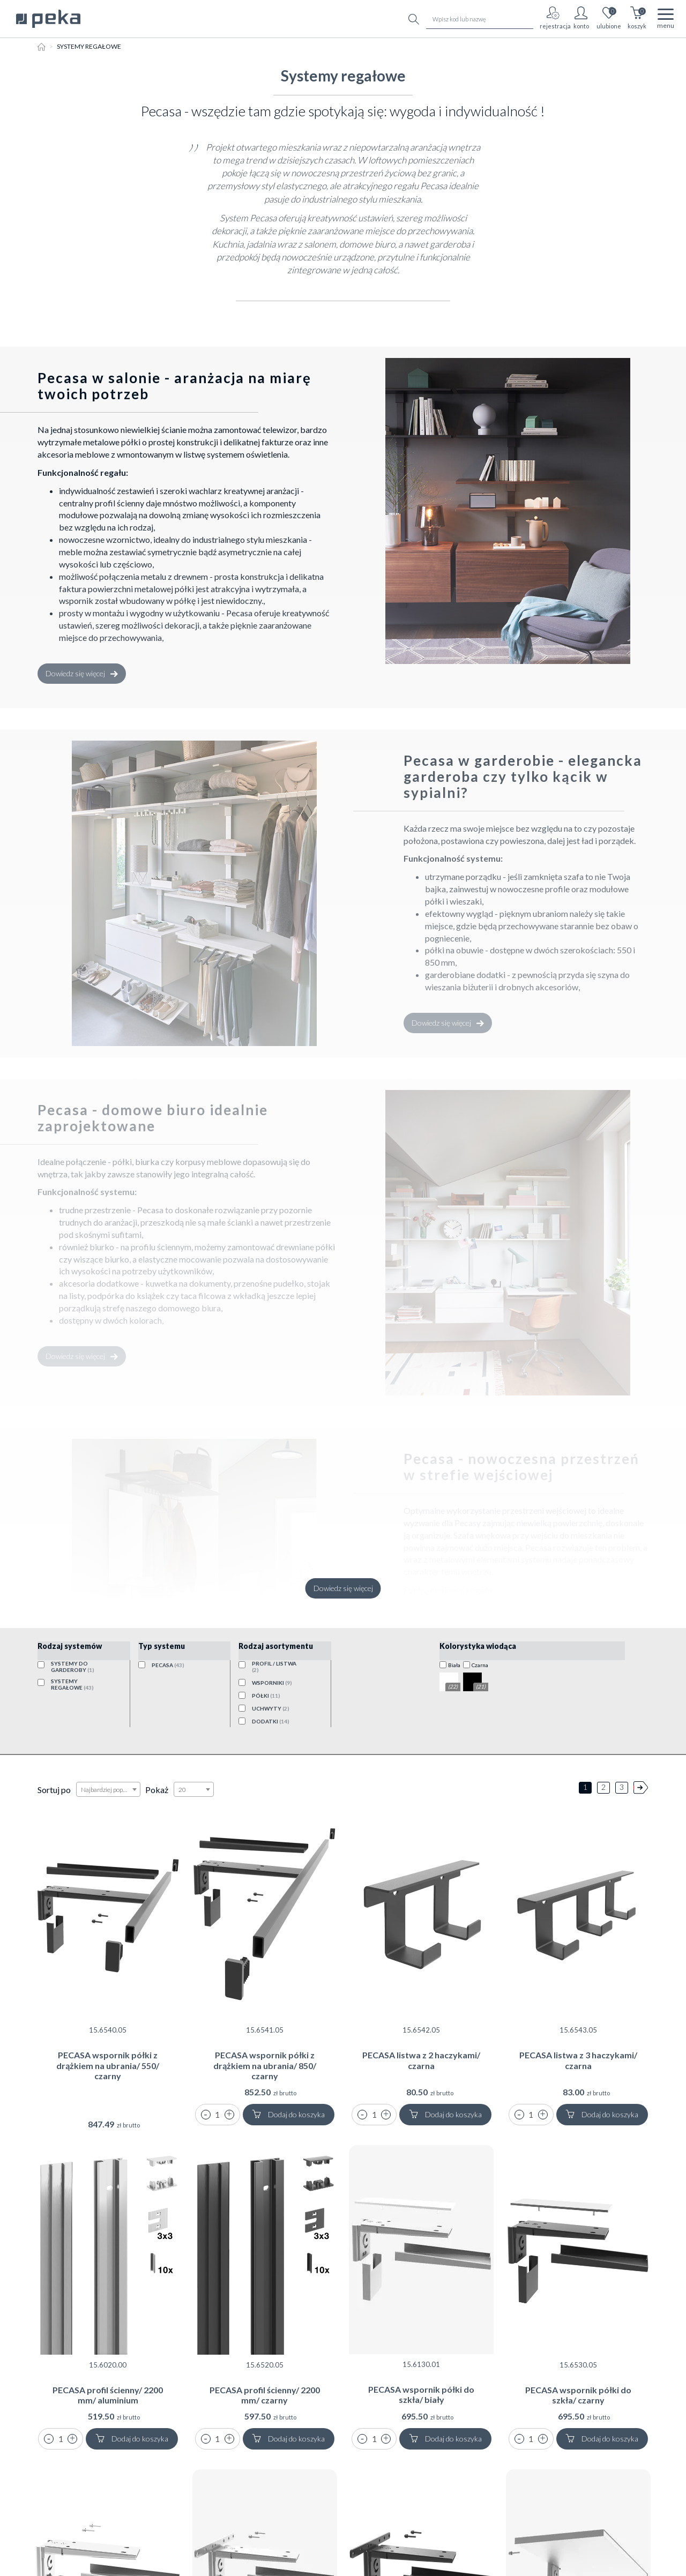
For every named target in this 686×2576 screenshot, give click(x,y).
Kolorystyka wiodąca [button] (477, 1646)
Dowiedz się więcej (82, 673)
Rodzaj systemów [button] (70, 1646)
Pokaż (156, 1789)
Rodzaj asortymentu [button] (275, 1646)
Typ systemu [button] (161, 1646)
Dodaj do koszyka (288, 2114)
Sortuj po (54, 1789)
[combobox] (108, 1789)
